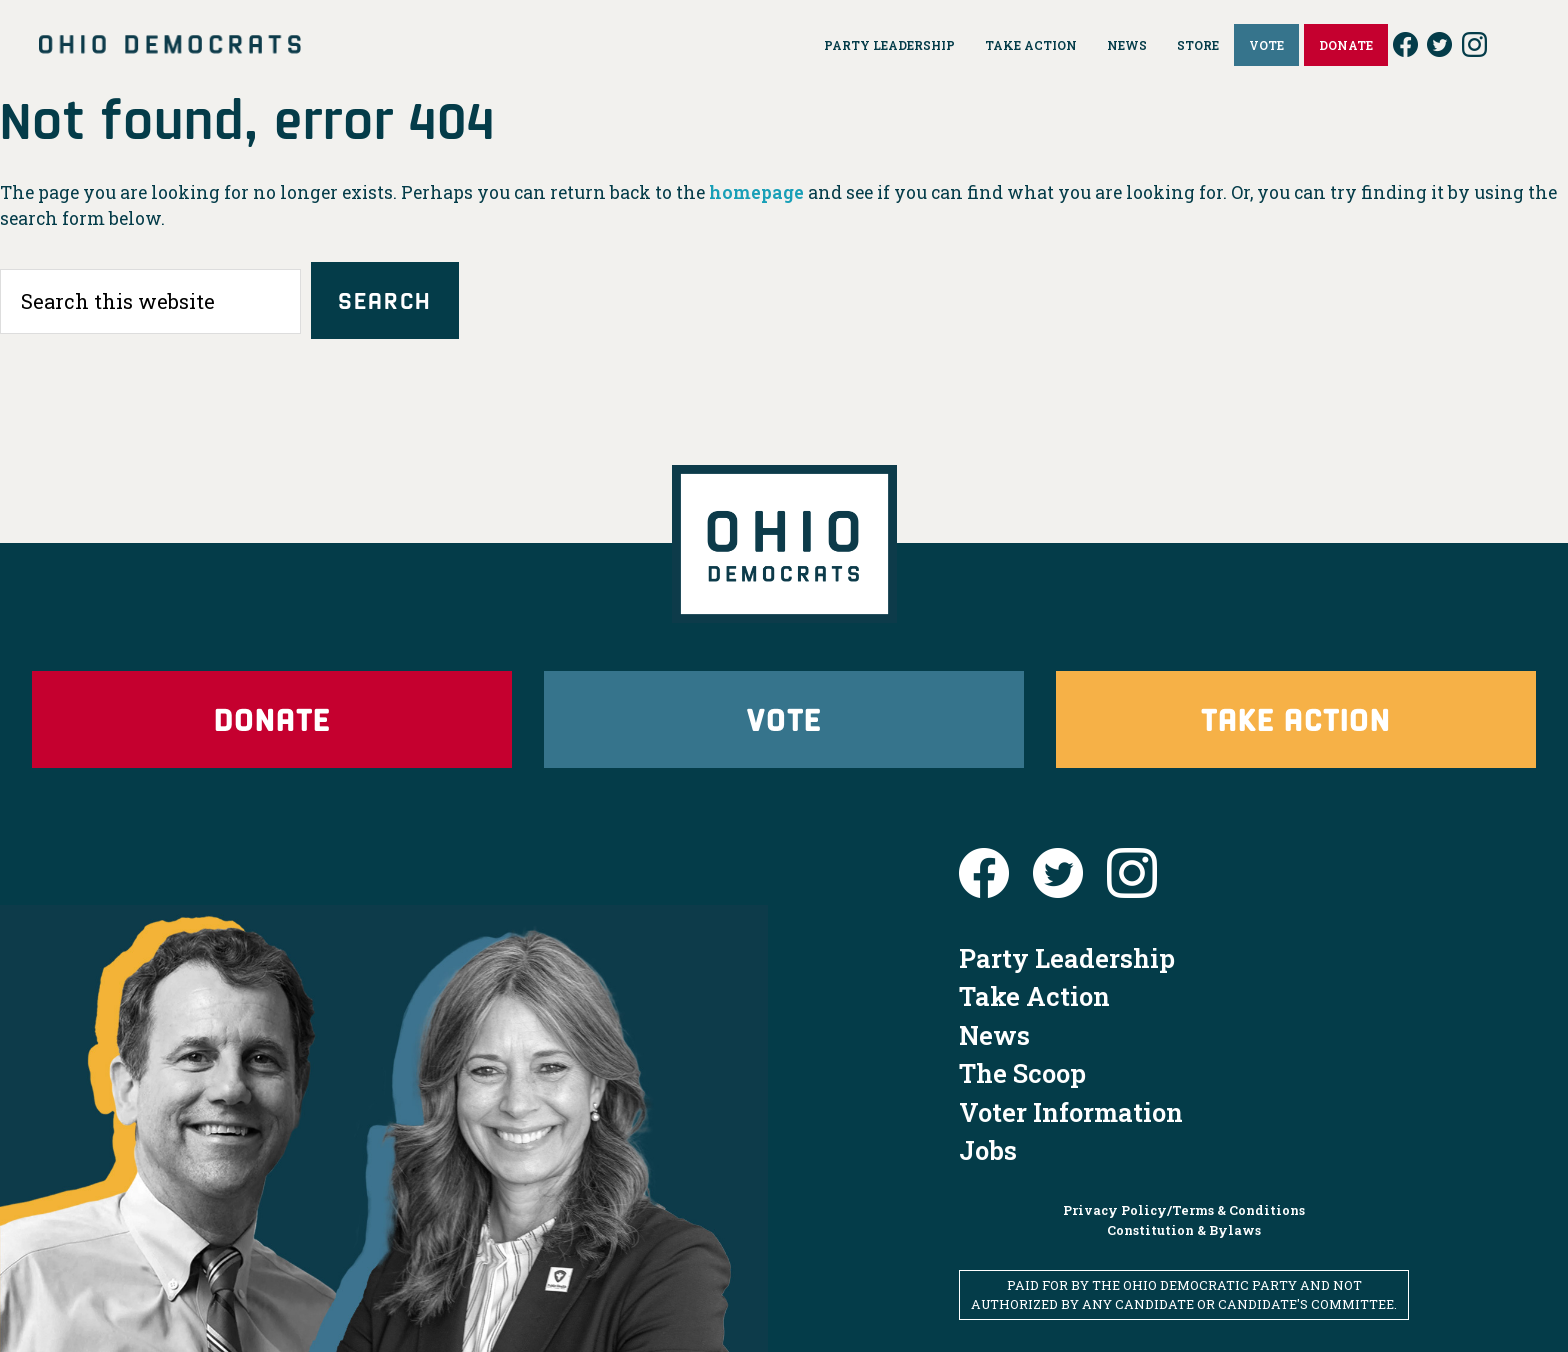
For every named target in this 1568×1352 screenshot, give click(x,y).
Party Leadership (1067, 958)
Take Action (1296, 718)
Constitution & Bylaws (1184, 1230)
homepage (756, 192)
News (994, 1035)
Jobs (988, 1150)
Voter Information (1071, 1112)
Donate (272, 718)
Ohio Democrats (170, 45)
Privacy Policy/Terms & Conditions (1184, 1210)
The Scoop (1022, 1073)
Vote (784, 718)
